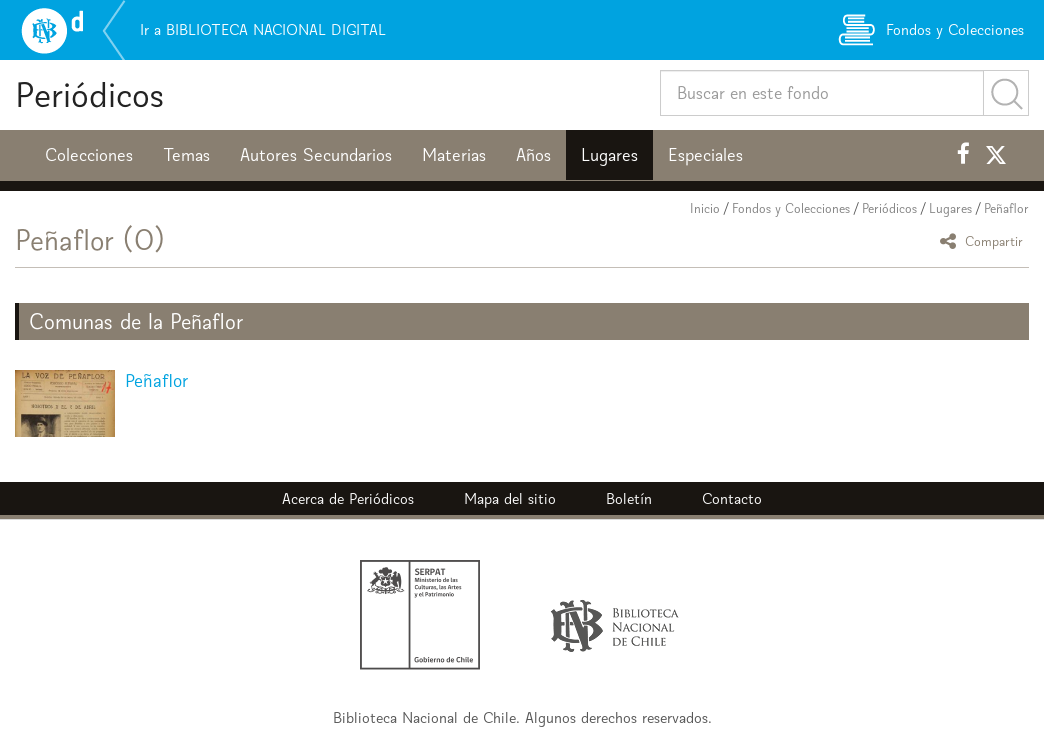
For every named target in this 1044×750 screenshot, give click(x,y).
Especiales (705, 155)
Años (533, 155)
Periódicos (89, 94)
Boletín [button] (629, 498)
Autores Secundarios (316, 155)
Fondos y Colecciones (791, 208)
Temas (186, 155)
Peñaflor (1006, 208)
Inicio (705, 208)
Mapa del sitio (510, 498)
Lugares (609, 155)
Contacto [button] (732, 498)
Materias (454, 155)
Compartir (984, 240)
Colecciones (89, 155)
